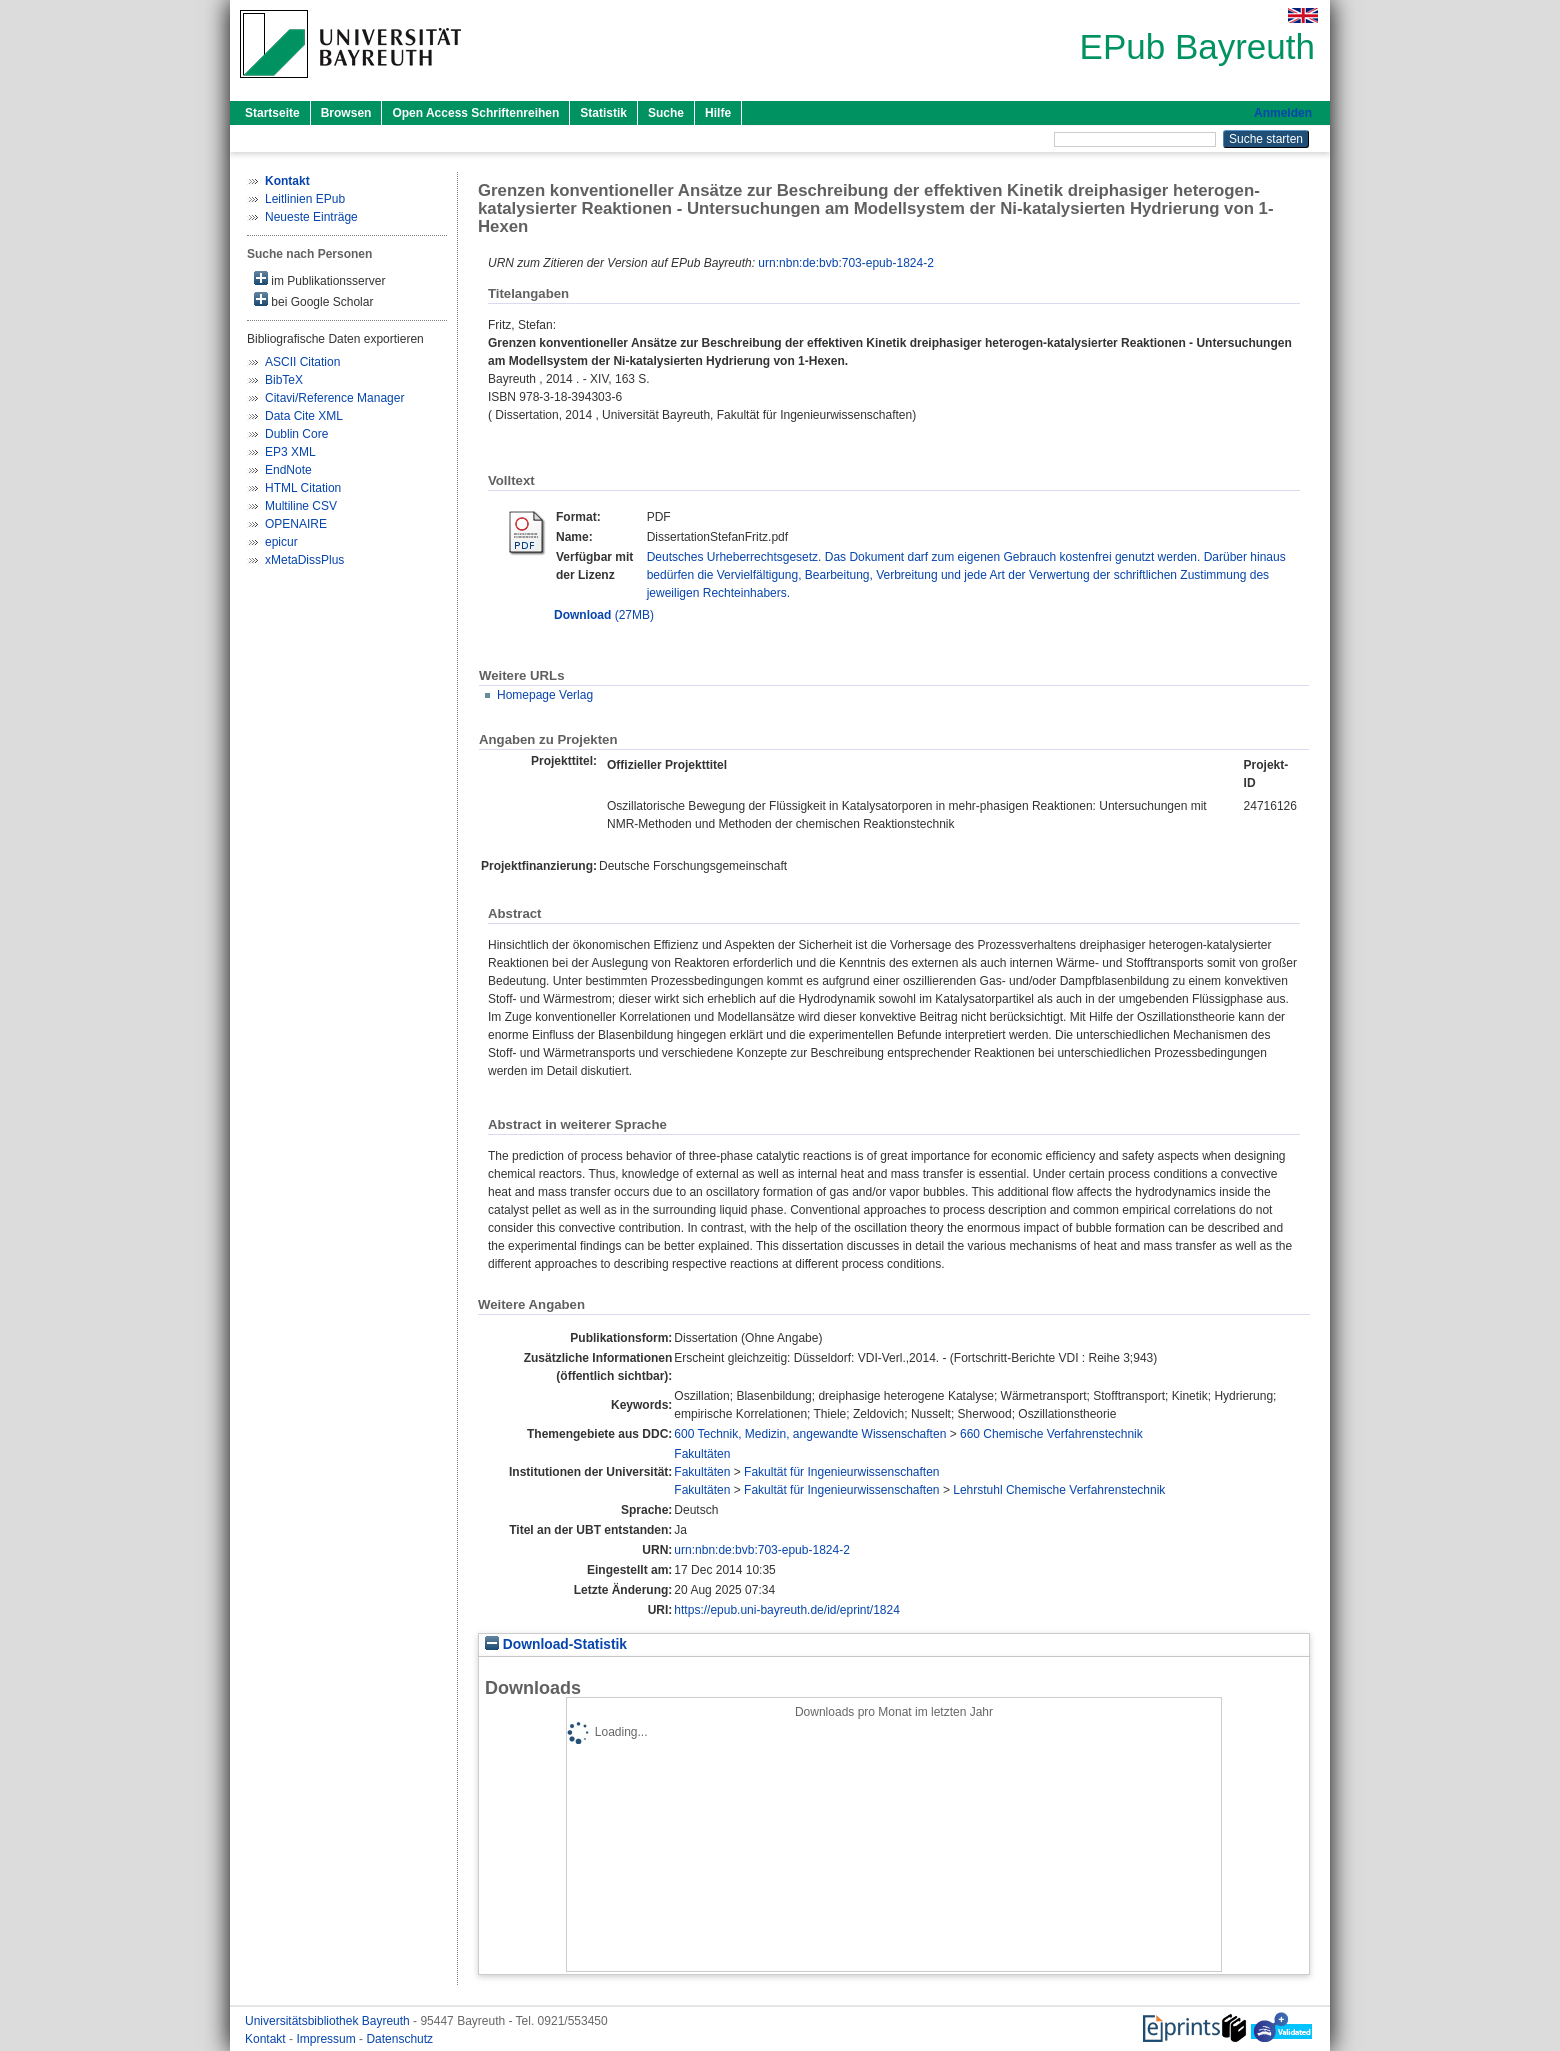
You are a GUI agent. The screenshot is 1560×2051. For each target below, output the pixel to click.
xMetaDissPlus (304, 560)
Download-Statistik (556, 1644)
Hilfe (718, 113)
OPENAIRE (296, 524)
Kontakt (267, 2039)
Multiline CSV (301, 506)
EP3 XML (290, 452)
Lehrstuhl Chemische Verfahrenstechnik (1059, 1490)
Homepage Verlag (545, 695)
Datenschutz (399, 2039)
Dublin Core (296, 434)
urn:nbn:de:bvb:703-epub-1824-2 (845, 263)
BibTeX (284, 380)
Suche (666, 113)
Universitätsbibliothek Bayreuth (329, 2021)
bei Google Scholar (313, 300)
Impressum (327, 2039)
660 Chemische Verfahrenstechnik (1051, 1434)
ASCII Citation (302, 362)
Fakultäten (702, 1454)
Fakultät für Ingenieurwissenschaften (841, 1472)
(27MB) (604, 615)
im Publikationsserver (319, 279)
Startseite (272, 113)
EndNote (288, 470)
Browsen (346, 113)
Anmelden (1283, 113)
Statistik (603, 113)
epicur (281, 542)
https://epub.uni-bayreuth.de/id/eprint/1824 (787, 1610)
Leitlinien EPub (305, 199)
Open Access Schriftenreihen (475, 113)
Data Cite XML (304, 416)
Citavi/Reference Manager (334, 398)
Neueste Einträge (311, 217)
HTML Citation (303, 488)
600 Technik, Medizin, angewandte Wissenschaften (810, 1434)
